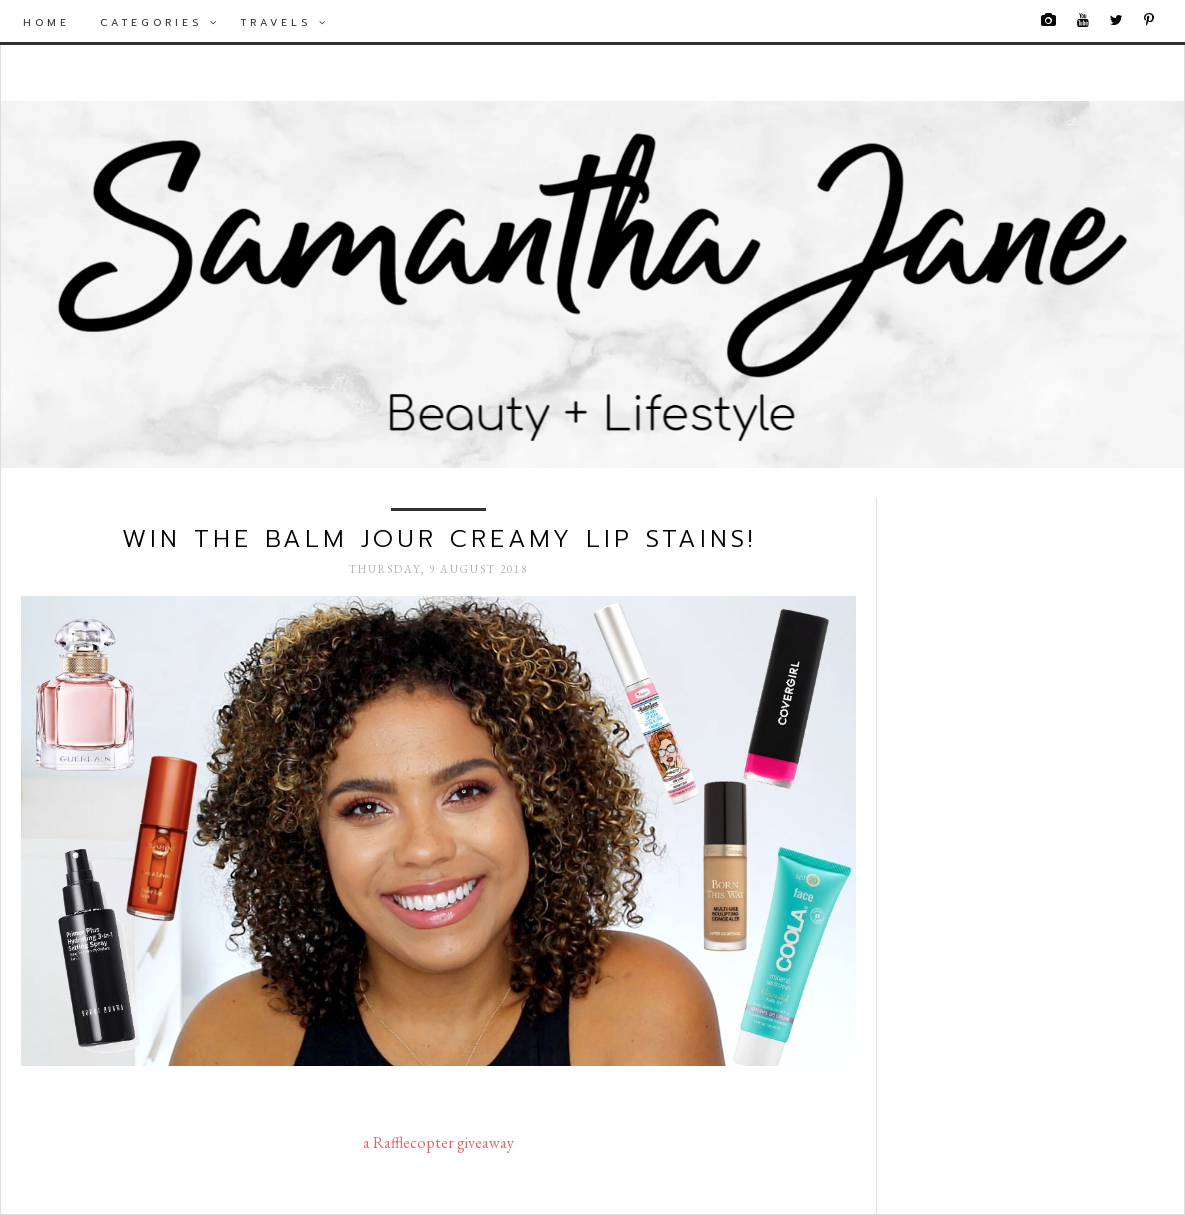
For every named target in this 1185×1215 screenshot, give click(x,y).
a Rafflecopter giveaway (438, 1142)
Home (46, 22)
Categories (160, 22)
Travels (284, 22)
